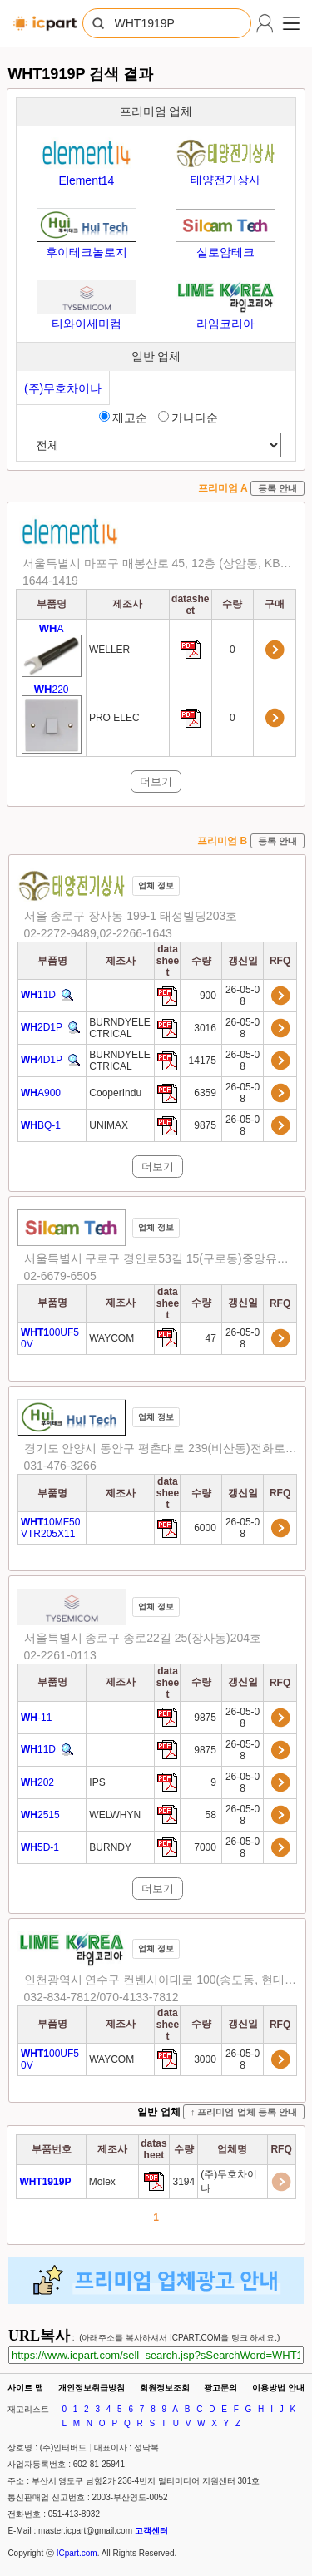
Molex (102, 2182)
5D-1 (40, 1847)
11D (38, 995)
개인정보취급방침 (91, 2387)
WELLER (109, 649)
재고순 (123, 417)
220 (52, 718)
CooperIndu (115, 1093)
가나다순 (188, 417)
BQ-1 (41, 1125)
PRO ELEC (114, 718)
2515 (40, 1815)
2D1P (41, 1028)
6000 (206, 1528)
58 (213, 1815)
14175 (204, 1060)
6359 (206, 1093)
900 (209, 995)
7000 (206, 1847)
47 (213, 1338)
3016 (206, 1028)
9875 (206, 1125)
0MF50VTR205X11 (50, 1528)
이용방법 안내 (278, 2387)
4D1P (41, 1060)
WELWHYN (115, 1815)
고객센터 (151, 2530)
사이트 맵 (25, 2387)
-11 (36, 1717)
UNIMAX (108, 1125)
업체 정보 (156, 885)
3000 (206, 2059)
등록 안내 (277, 488)
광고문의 (220, 2387)
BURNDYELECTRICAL (119, 1028)
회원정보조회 (165, 2387)
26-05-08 (242, 995)
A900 (41, 1093)
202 (37, 1782)
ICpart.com (77, 2553)
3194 (183, 2182)
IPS (97, 1782)
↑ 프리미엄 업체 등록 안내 (244, 2112)
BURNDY (110, 1847)
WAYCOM (111, 1338)
